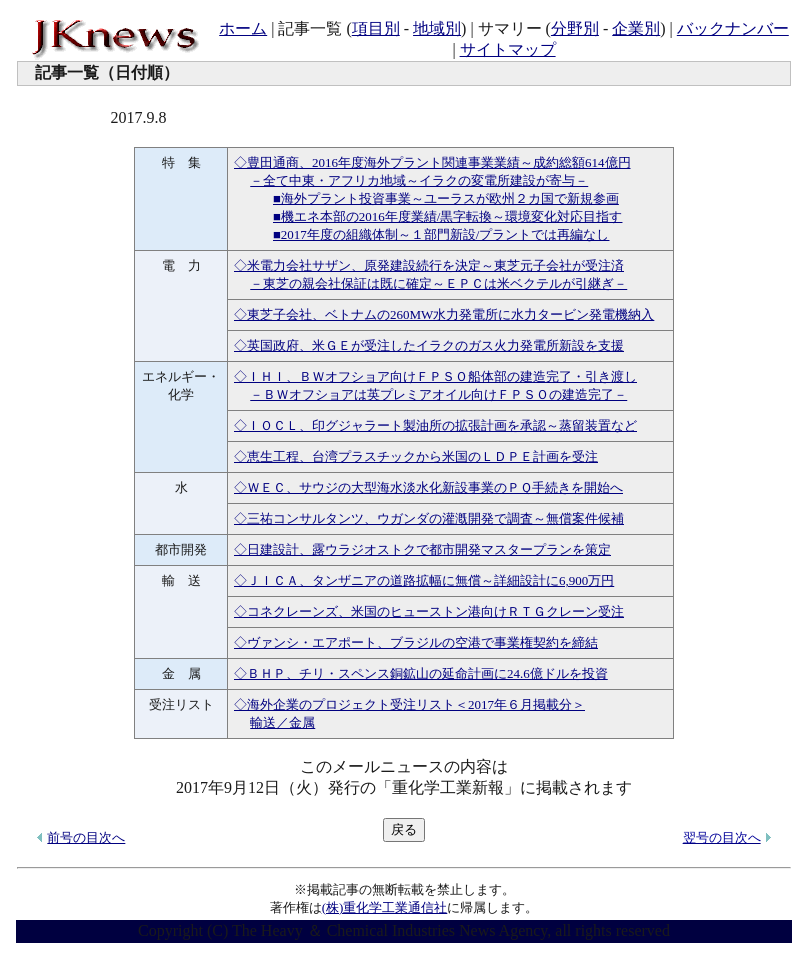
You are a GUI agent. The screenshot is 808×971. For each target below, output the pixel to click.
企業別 (636, 28)
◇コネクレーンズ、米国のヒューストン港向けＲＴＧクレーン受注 (429, 611)
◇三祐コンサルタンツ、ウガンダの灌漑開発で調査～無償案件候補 (429, 518)
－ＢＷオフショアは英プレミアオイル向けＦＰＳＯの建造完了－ (438, 394)
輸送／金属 (282, 722)
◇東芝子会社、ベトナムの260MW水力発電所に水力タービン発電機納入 (444, 314)
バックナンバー (733, 28)
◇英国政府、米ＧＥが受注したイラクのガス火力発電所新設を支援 (429, 345)
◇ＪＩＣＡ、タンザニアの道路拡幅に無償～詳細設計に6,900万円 (424, 580)
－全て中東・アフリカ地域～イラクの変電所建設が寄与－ (419, 180)
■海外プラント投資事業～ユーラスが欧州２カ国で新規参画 (446, 198)
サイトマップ (508, 49)
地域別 (437, 28)
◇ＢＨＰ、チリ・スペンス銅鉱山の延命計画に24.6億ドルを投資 (421, 673)
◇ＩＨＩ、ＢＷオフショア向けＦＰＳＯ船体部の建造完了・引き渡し (435, 376)
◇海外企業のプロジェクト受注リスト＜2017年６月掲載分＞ (409, 704)
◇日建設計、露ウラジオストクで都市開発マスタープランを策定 (422, 549)
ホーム (243, 28)
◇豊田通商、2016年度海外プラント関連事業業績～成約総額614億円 (432, 162)
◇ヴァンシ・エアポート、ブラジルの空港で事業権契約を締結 (416, 642)
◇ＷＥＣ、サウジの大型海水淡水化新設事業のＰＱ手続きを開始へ (428, 487)
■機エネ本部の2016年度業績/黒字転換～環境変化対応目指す (447, 216)
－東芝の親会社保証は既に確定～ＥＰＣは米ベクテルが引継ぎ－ (438, 283)
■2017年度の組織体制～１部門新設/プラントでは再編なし (441, 234)
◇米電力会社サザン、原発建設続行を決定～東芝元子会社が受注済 (429, 265)
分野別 (575, 28)
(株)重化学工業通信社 (385, 907)
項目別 (376, 28)
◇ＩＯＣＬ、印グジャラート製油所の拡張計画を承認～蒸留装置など (435, 425)
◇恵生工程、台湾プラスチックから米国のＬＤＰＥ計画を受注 (416, 456)
